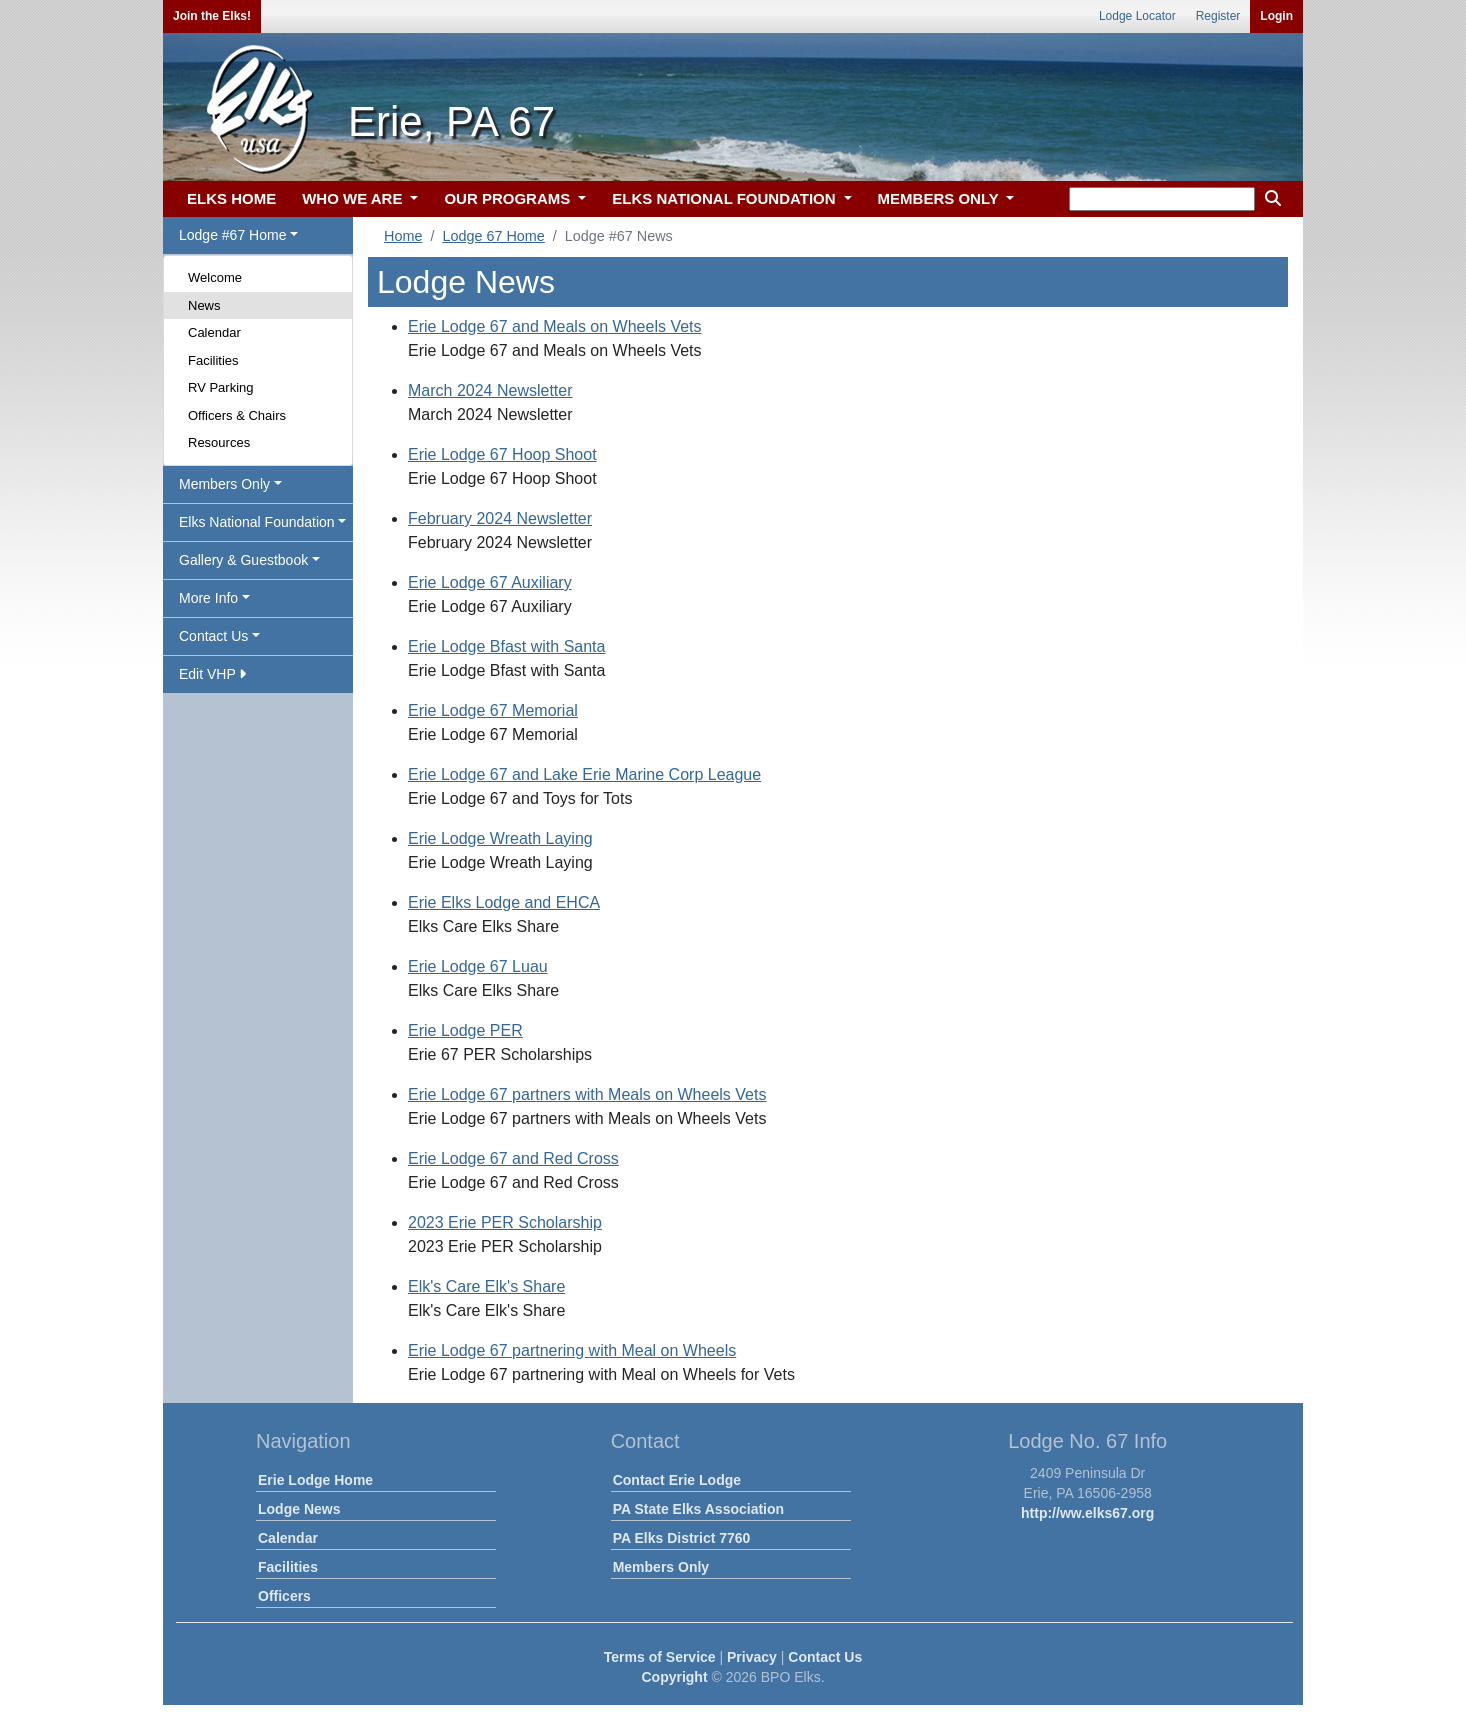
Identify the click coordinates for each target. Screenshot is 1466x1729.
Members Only (661, 1567)
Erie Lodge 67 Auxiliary (490, 582)
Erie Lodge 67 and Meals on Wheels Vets (555, 326)
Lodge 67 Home (493, 236)
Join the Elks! (212, 16)
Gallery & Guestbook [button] (243, 560)
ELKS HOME (231, 198)
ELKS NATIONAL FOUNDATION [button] (726, 198)
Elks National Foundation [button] (257, 522)
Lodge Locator (1137, 16)
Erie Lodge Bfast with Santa (506, 646)
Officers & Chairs (237, 415)
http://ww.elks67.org (1087, 1513)
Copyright (674, 1677)
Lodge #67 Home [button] (232, 235)
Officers (284, 1596)
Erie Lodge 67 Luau (478, 966)
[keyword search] (1162, 199)
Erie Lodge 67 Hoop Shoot (502, 454)
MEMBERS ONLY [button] (940, 198)
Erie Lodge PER (465, 1030)
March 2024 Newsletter (490, 390)
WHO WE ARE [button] (354, 198)
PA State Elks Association (698, 1509)
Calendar (214, 332)
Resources (219, 442)
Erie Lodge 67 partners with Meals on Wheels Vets (587, 1094)
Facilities (213, 360)
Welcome (215, 277)
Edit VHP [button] (212, 674)
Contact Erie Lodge (677, 1480)
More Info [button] (208, 598)
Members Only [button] (224, 484)
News (204, 305)
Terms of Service (660, 1657)
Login (1276, 16)
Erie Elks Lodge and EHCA (504, 902)
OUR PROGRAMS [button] (509, 198)
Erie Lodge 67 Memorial (493, 710)
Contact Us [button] (213, 636)
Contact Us (825, 1657)
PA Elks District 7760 (682, 1538)
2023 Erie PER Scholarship (505, 1222)
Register (1218, 16)
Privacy (752, 1657)
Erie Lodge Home (315, 1480)
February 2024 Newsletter (500, 518)
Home (403, 236)
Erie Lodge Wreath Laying (500, 838)
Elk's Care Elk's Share (486, 1286)
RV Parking (221, 387)
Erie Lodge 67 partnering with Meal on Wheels (572, 1350)
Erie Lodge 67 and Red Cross (513, 1158)
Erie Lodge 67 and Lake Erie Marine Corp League (584, 774)
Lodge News (299, 1509)
